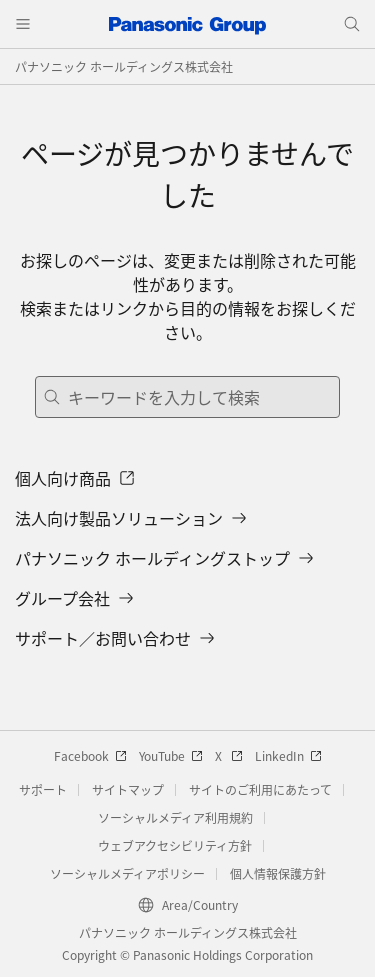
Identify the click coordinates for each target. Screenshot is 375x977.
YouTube (171, 755)
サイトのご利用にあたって (260, 789)
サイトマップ (128, 789)
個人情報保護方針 (278, 873)
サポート (43, 789)
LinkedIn (288, 755)
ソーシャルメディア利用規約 (175, 817)
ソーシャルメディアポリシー (127, 873)
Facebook (90, 755)
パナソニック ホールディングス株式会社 (124, 66)
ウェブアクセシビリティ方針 (175, 845)
